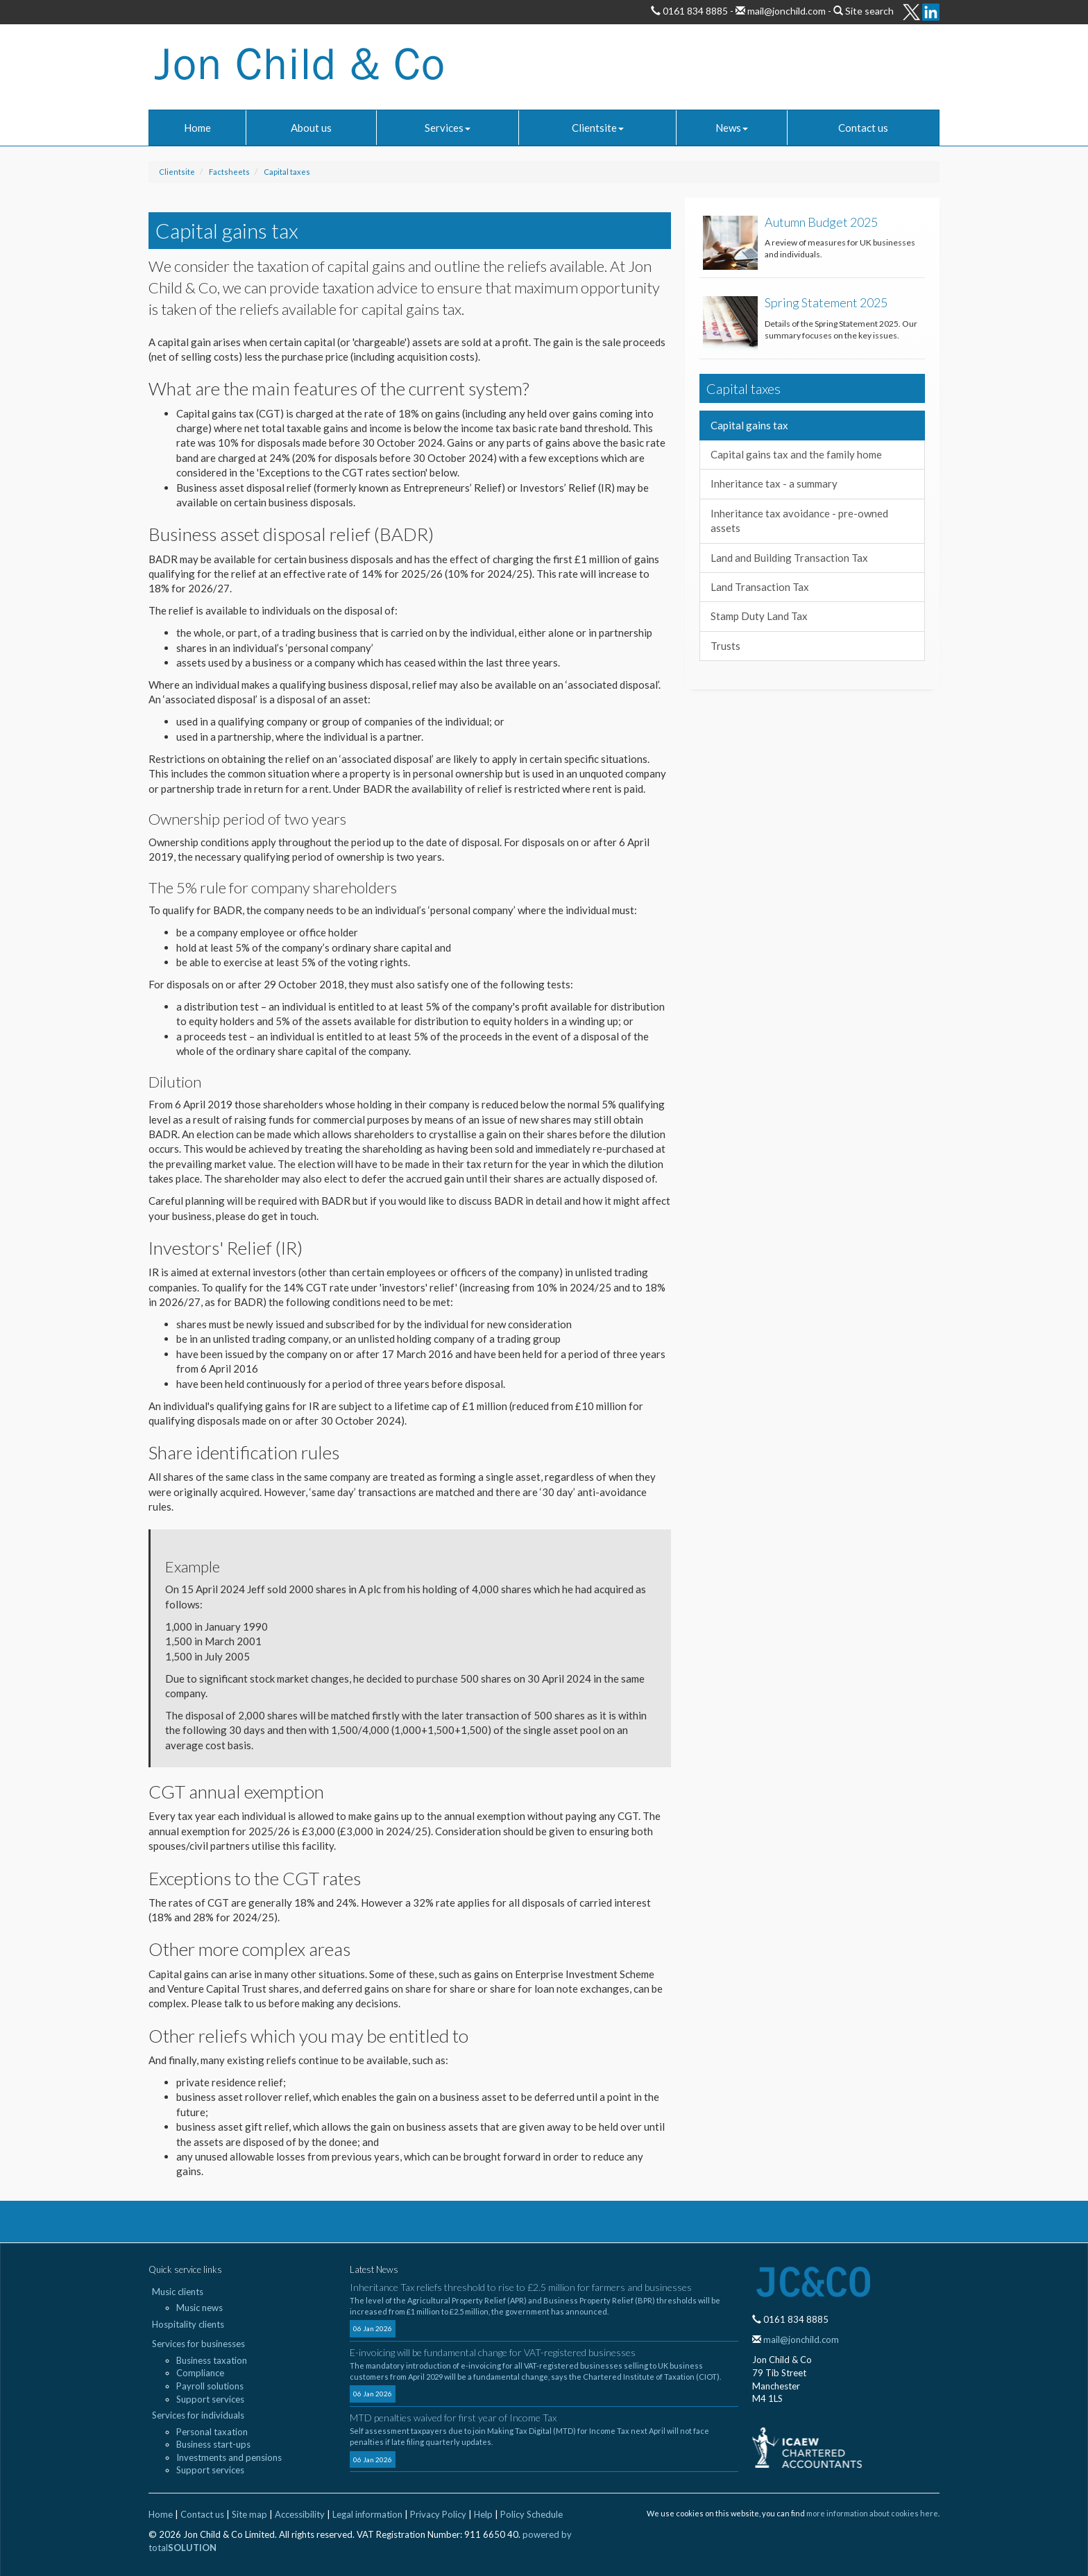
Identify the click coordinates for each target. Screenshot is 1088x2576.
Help (483, 2514)
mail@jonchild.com (785, 11)
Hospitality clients (188, 2324)
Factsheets (229, 171)
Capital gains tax (749, 425)
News (731, 127)
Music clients (177, 2291)
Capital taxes (287, 171)
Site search (869, 11)
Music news (199, 2307)
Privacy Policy (438, 2514)
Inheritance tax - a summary (774, 483)
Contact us (863, 127)
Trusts (725, 645)
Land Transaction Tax (760, 587)
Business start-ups (213, 2444)
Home (197, 127)
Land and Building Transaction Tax (789, 557)
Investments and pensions (229, 2457)
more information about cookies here (872, 2513)
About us (311, 127)
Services (447, 127)
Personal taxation (212, 2431)
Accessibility (300, 2514)
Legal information (367, 2514)
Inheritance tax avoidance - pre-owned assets (799, 520)
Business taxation (211, 2360)
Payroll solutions (210, 2386)
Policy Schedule (531, 2514)
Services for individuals (198, 2415)
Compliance (200, 2372)
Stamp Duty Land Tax (759, 616)
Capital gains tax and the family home (796, 454)
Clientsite (598, 127)
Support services (210, 2399)
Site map (249, 2514)
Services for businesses (198, 2343)
